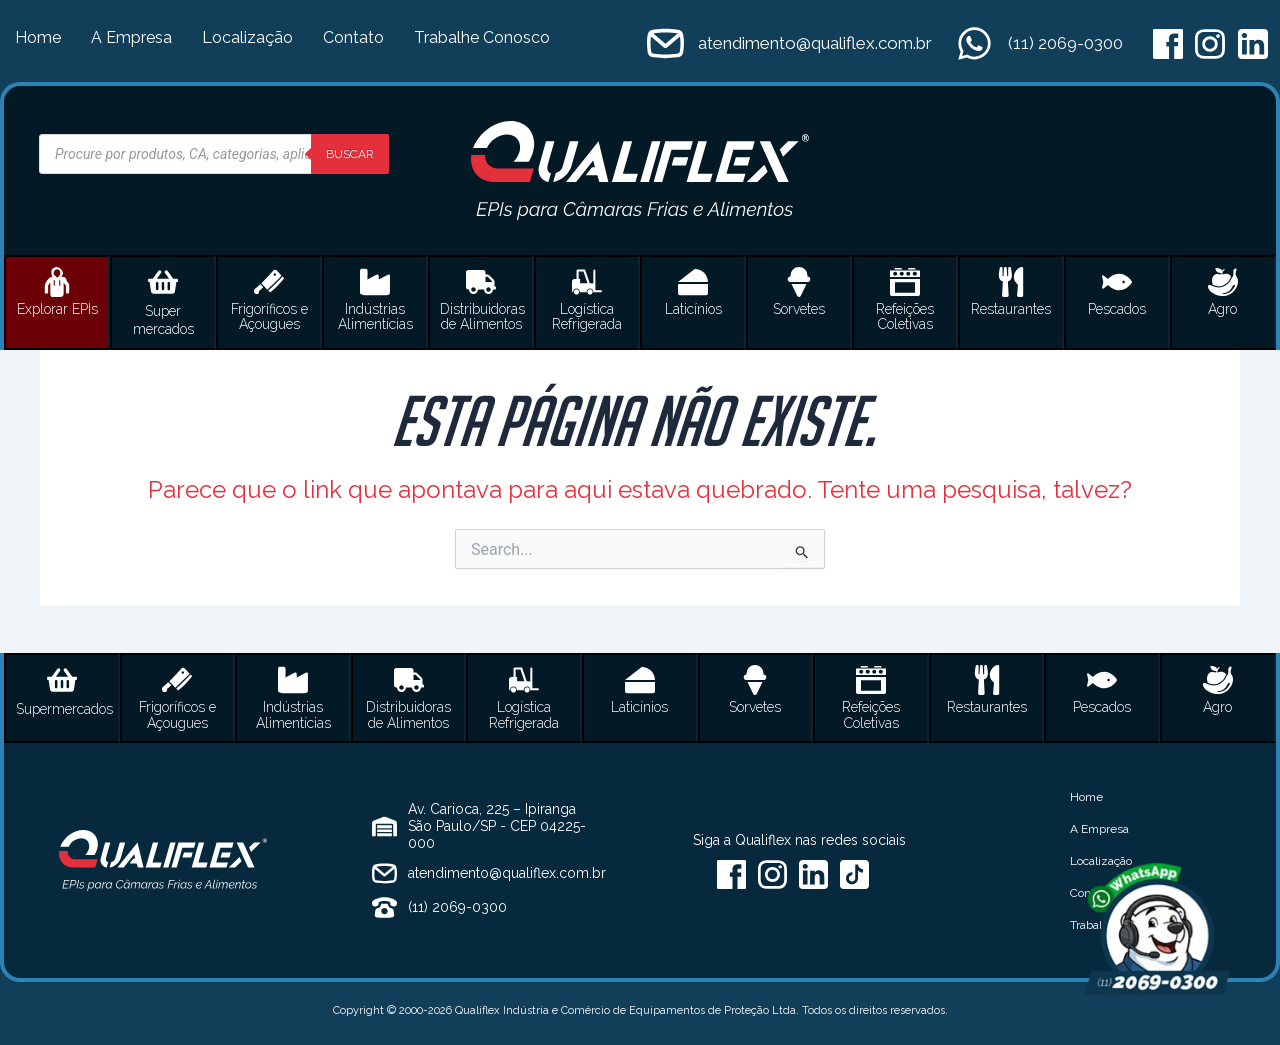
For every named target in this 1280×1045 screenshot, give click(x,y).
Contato (353, 37)
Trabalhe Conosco (482, 37)
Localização (247, 37)
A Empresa (131, 37)
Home (38, 37)
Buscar (350, 154)
